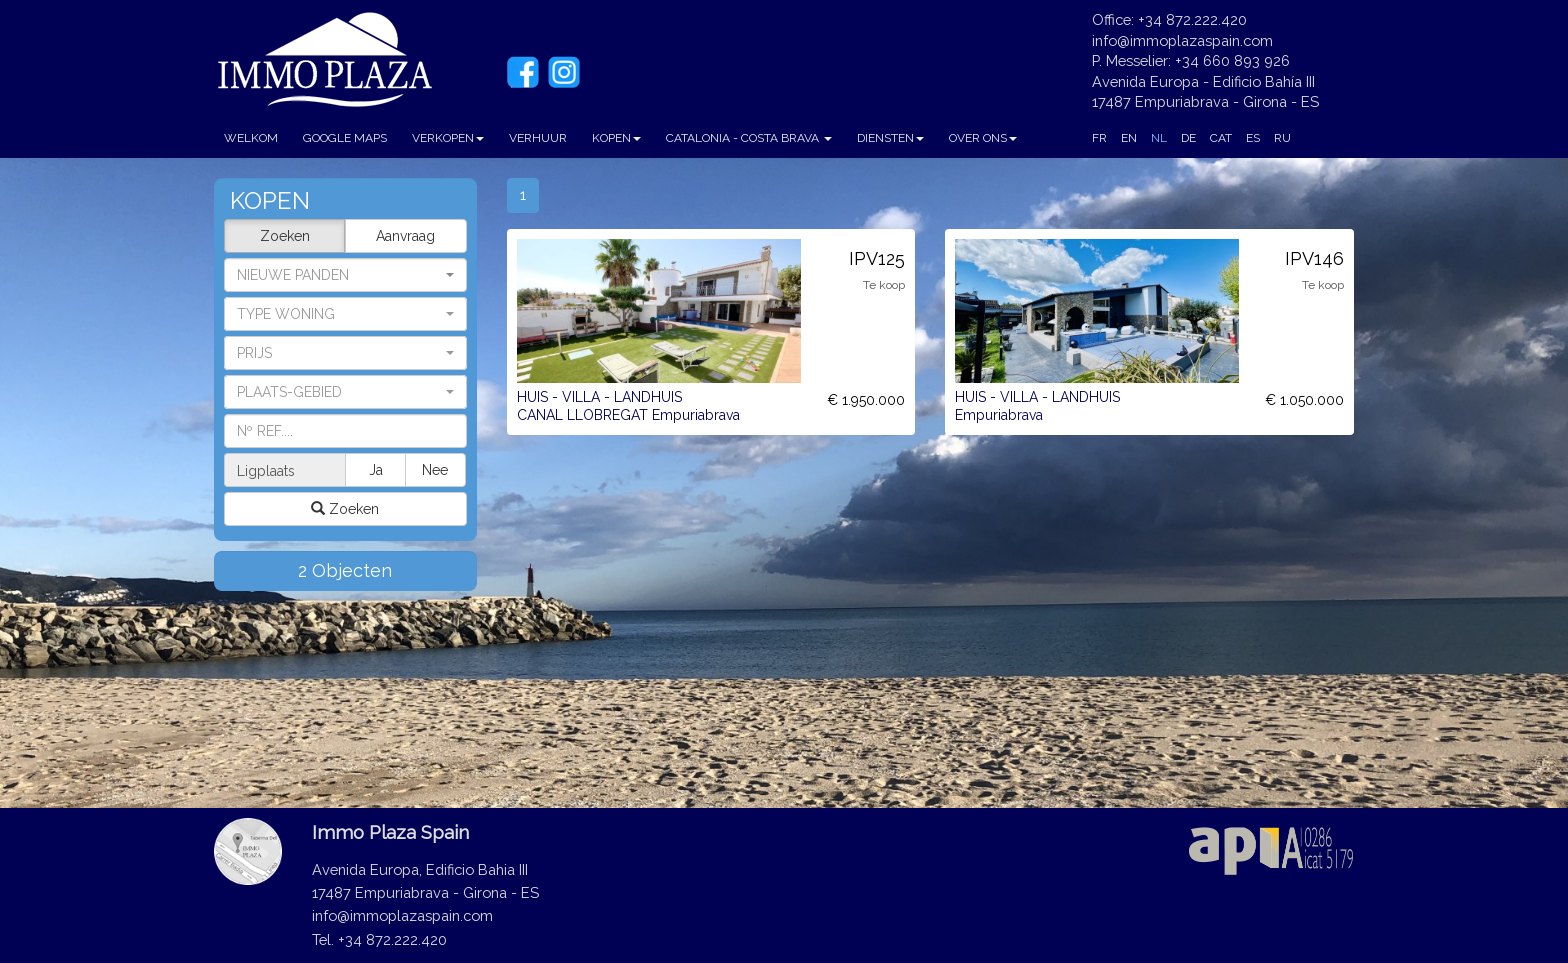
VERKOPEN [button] (448, 138)
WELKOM (251, 138)
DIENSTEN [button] (890, 138)
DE (1188, 138)
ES (1253, 138)
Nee (435, 470)
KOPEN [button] (616, 138)
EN (1129, 138)
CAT (1221, 138)
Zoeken (285, 236)
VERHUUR (538, 138)
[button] (345, 314)
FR (1099, 138)
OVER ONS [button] (983, 138)
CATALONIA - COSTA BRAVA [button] (749, 138)
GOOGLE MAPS (345, 138)
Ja (376, 470)
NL (1159, 138)
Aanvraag (405, 236)
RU (1282, 138)
